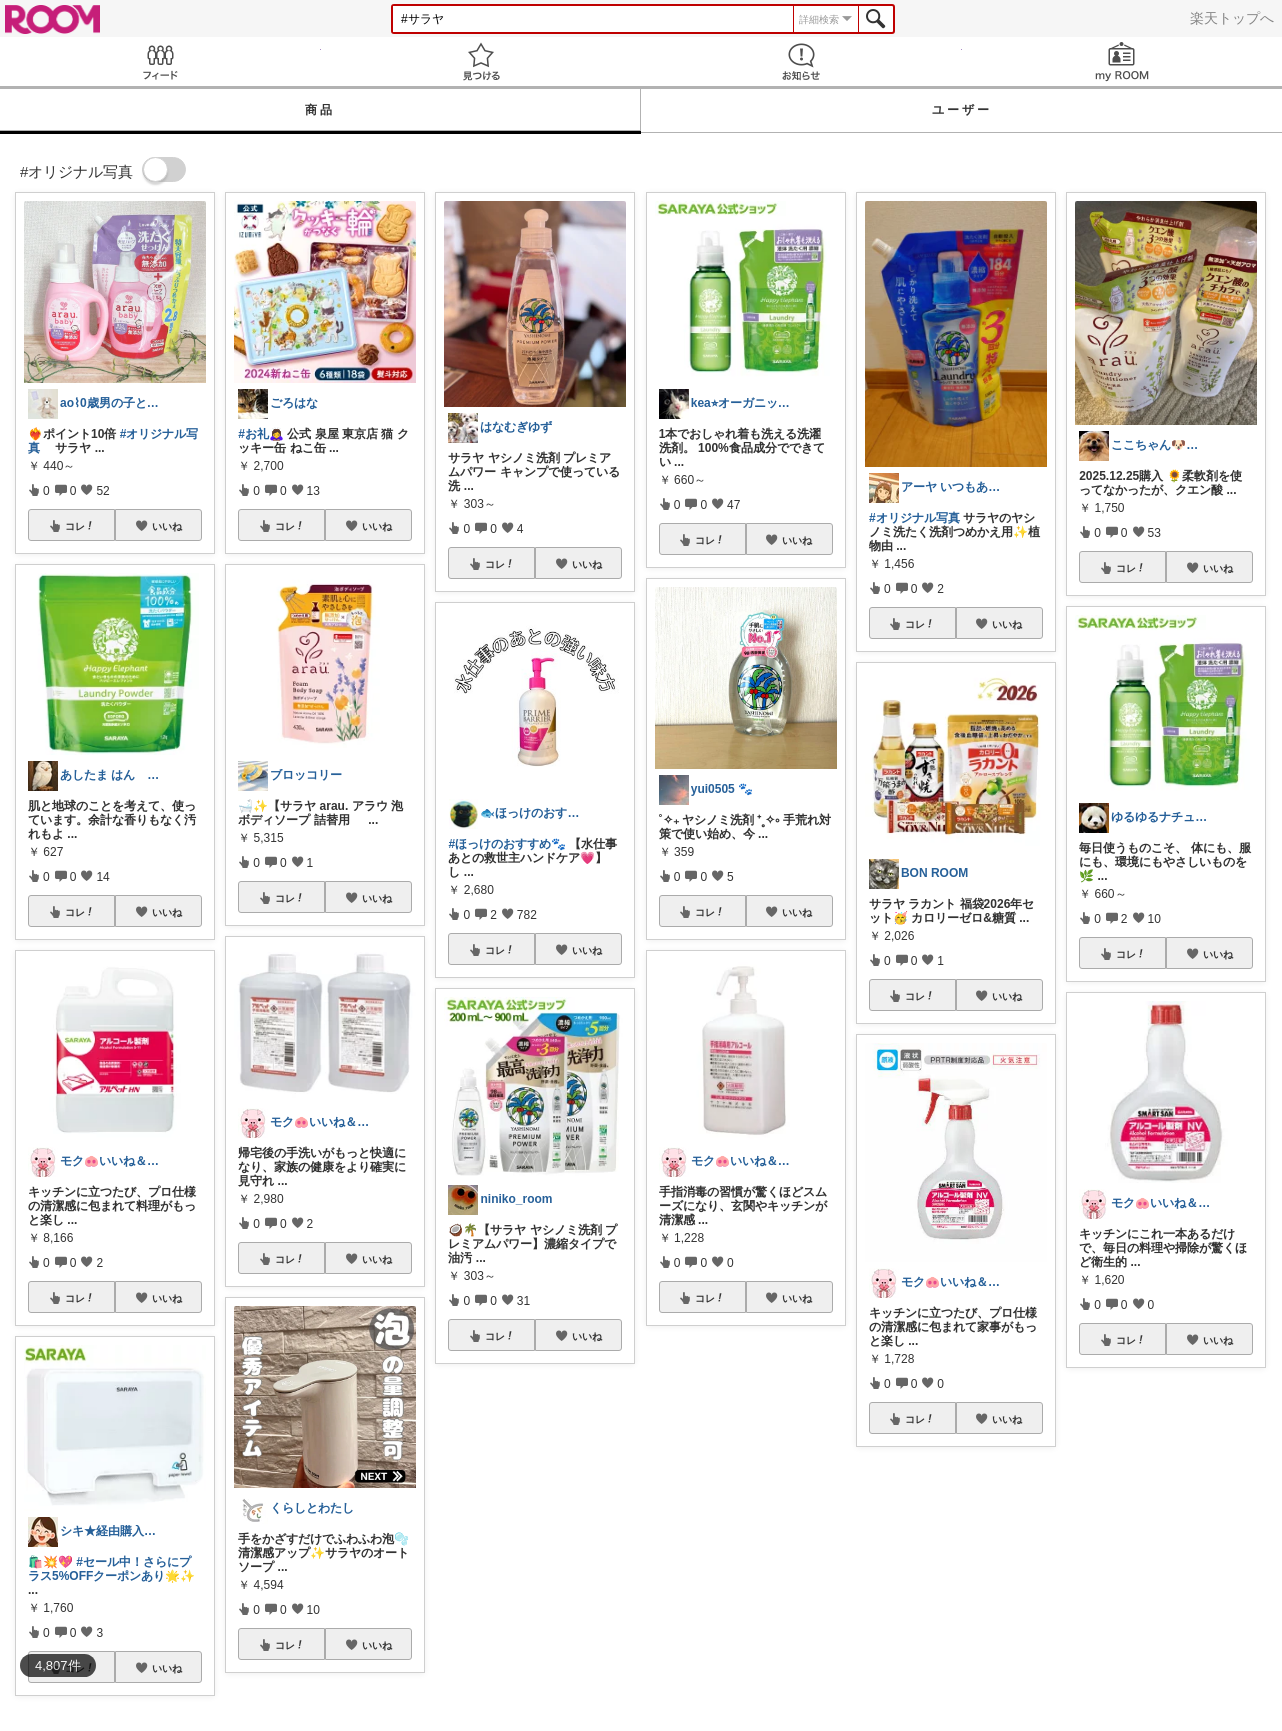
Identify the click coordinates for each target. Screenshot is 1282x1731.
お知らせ (801, 61)
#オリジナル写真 (914, 518)
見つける (481, 61)
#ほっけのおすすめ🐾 (507, 844)
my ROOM (1122, 61)
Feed (160, 61)
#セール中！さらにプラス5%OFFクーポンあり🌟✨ (111, 1569)
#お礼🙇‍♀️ (261, 434)
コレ (80, 526)
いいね (167, 526)
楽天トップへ (1232, 18)
